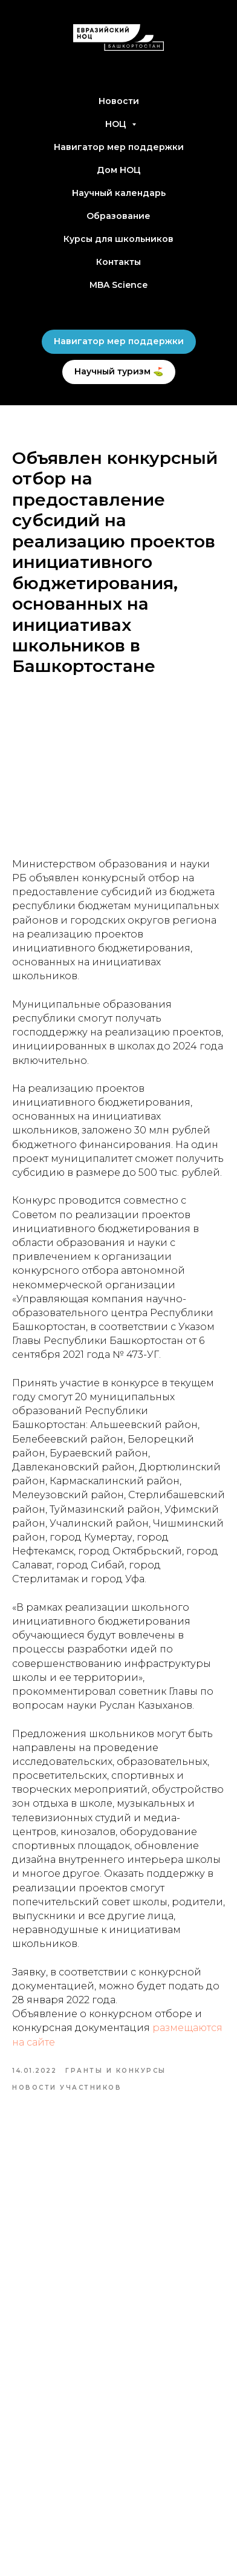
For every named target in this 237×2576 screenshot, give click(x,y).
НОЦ (117, 124)
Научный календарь (119, 192)
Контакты (118, 261)
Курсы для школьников (118, 238)
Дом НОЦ (119, 170)
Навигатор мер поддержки (119, 147)
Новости (119, 101)
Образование (118, 215)
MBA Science (118, 284)
